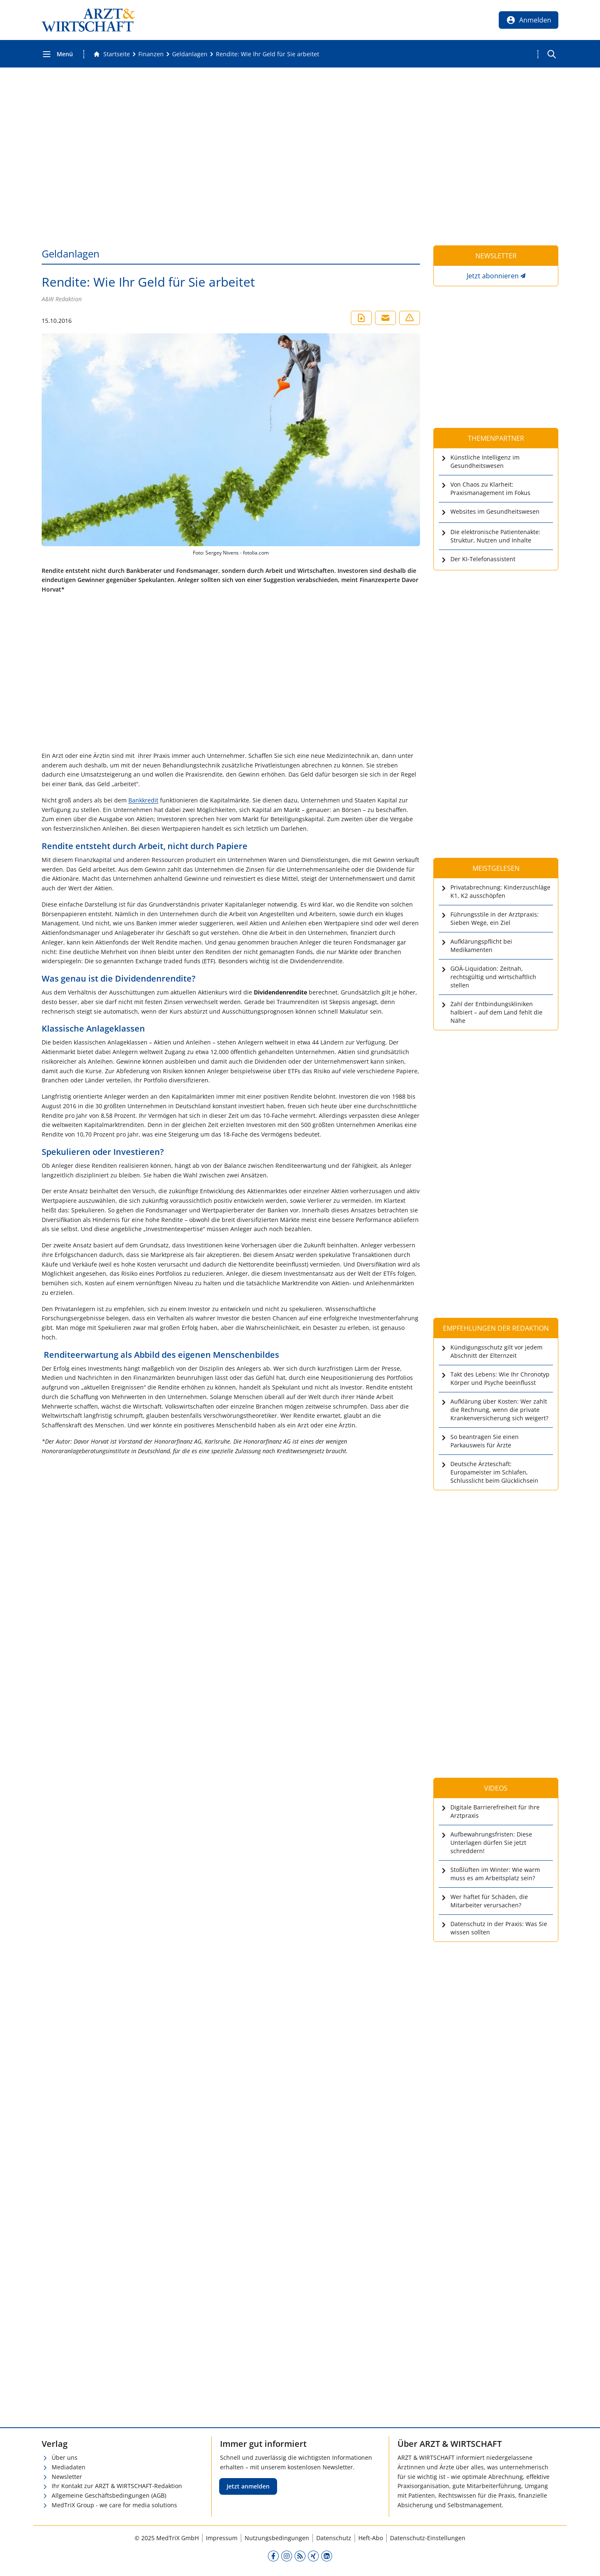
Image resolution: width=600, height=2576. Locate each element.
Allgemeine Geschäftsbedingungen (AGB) (109, 2495)
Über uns (65, 2457)
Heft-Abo (370, 2538)
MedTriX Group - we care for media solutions (114, 2505)
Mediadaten (68, 2467)
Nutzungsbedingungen (277, 2538)
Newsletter (67, 2477)
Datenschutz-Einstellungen (427, 2538)
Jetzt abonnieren (493, 275)
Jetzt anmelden (248, 2486)
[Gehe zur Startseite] (111, 54)
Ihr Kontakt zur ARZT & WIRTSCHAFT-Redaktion (117, 2486)
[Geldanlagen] (190, 54)
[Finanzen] (151, 54)
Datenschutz (333, 2538)
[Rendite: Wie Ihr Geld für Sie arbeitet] (267, 54)
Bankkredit (143, 800)
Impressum (222, 2538)
